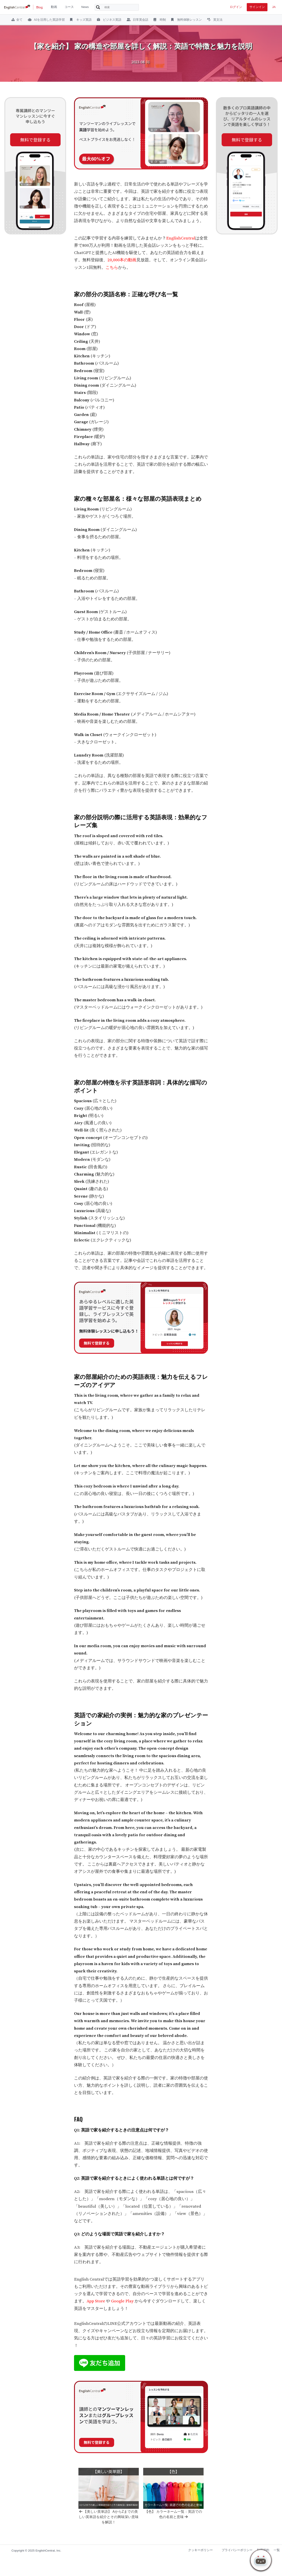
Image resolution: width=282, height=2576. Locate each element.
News (85, 7)
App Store (96, 2301)
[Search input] (120, 7)
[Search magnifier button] (98, 7)
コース (69, 7)
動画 (54, 7)
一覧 (277, 2550)
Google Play (122, 2301)
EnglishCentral (180, 238)
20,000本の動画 (122, 260)
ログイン (236, 7)
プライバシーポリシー (237, 2550)
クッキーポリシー (200, 2550)
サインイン (257, 7)
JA (274, 7)
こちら (112, 267)
